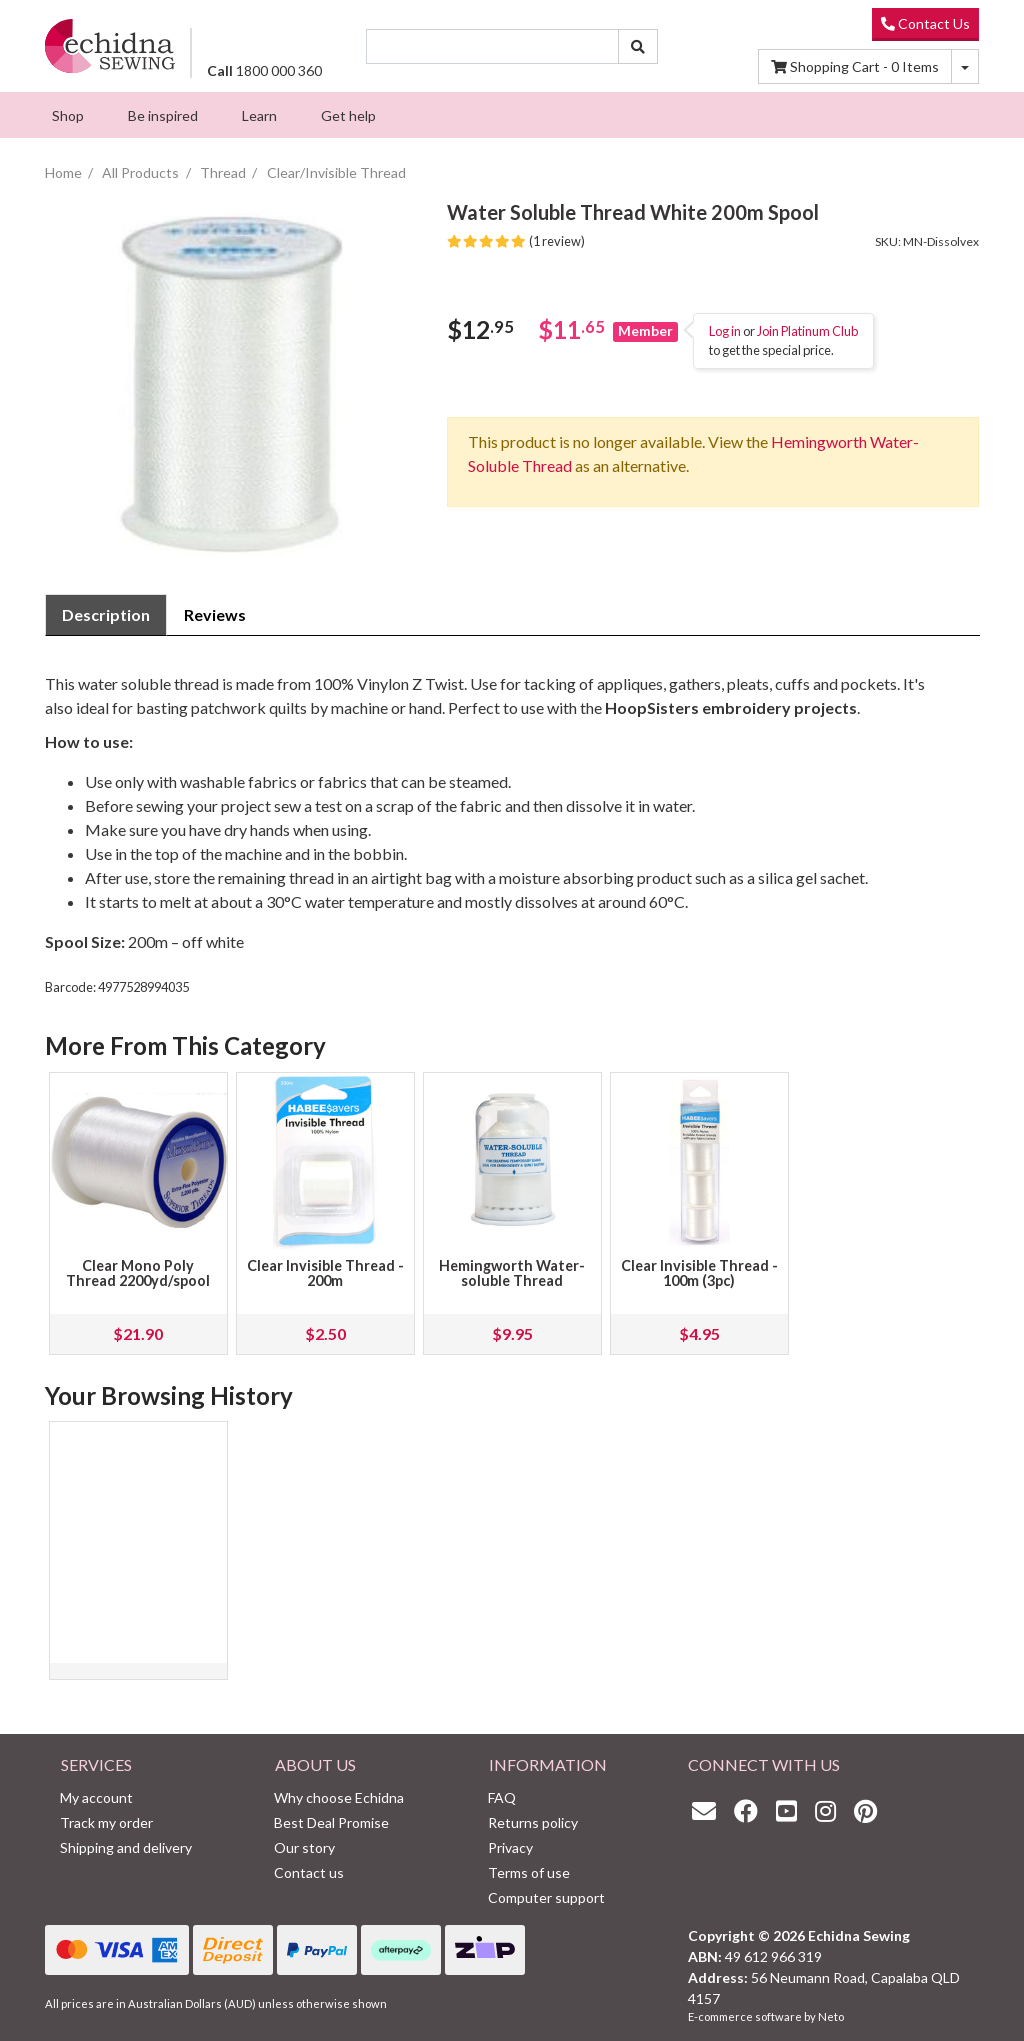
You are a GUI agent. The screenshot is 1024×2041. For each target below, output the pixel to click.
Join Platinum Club (807, 331)
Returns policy (533, 1822)
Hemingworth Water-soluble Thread (512, 1273)
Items (855, 66)
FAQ (502, 1797)
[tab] (106, 615)
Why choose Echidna (339, 1797)
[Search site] (638, 46)
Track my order (106, 1822)
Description (106, 614)
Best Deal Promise (331, 1822)
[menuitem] (68, 115)
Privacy (510, 1847)
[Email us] (709, 1810)
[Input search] (492, 46)
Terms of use (529, 1872)
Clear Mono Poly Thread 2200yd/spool (138, 1273)
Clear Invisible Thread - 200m (325, 1273)
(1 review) (516, 241)
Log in (725, 331)
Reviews (215, 614)
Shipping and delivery (126, 1847)
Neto (831, 2016)
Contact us (309, 1872)
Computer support (546, 1897)
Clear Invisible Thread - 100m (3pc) (699, 1273)
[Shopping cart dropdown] (965, 66)
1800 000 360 (264, 70)
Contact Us (925, 23)
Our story (304, 1847)
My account (96, 1797)
